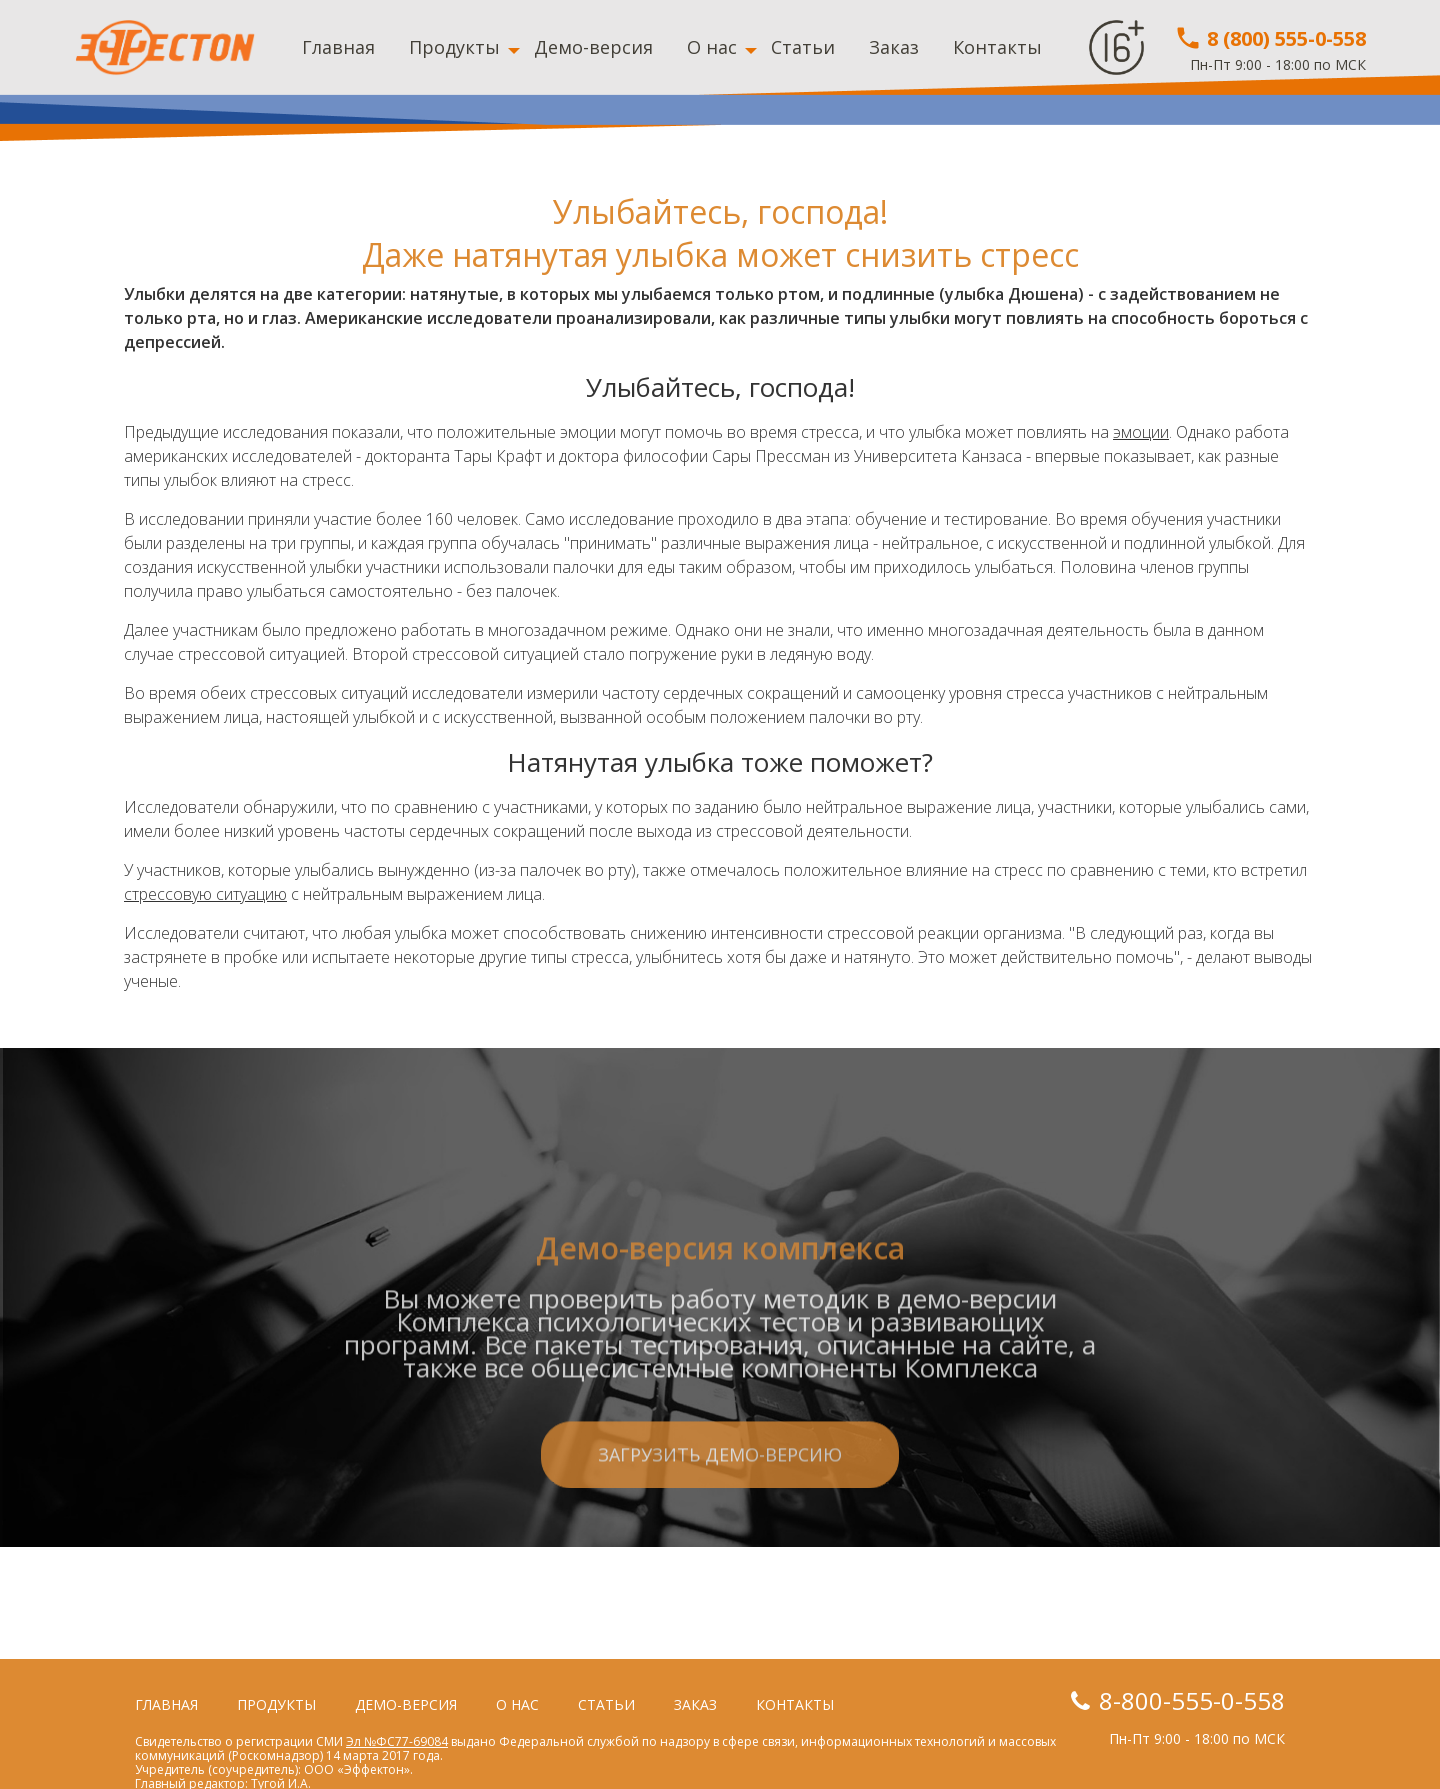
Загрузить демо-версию (720, 1537)
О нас (712, 47)
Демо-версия (593, 47)
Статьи (803, 47)
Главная (338, 47)
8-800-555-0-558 (1192, 1700)
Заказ (894, 47)
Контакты (997, 47)
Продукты (454, 47)
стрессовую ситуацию (205, 894)
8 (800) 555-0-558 (1270, 38)
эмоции (1141, 432)
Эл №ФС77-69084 (397, 1741)
